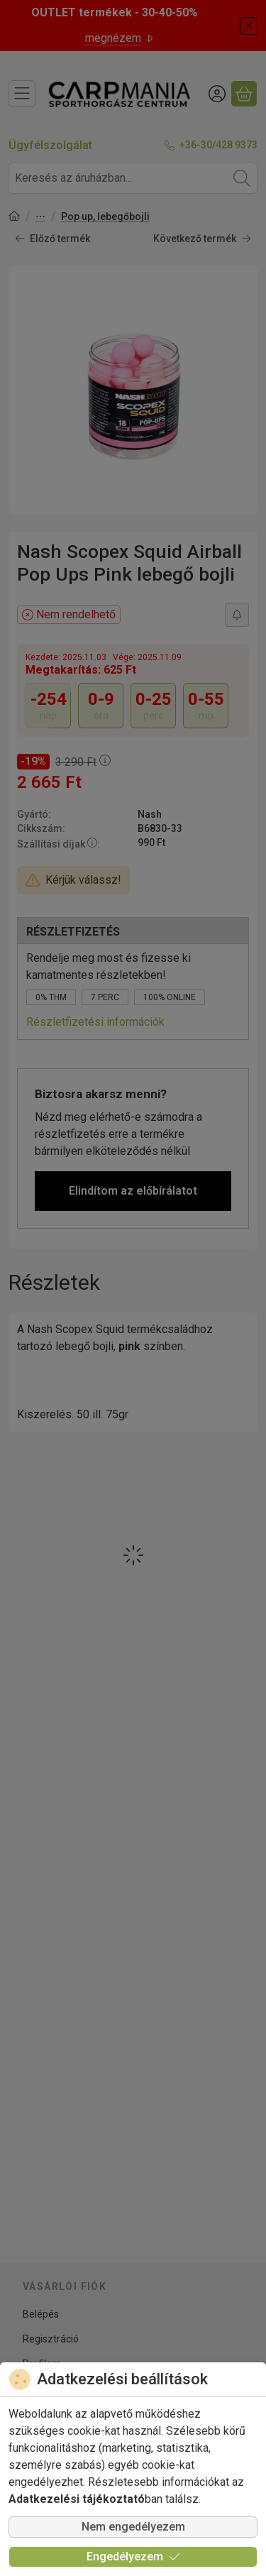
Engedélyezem (133, 2556)
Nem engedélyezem (133, 2526)
